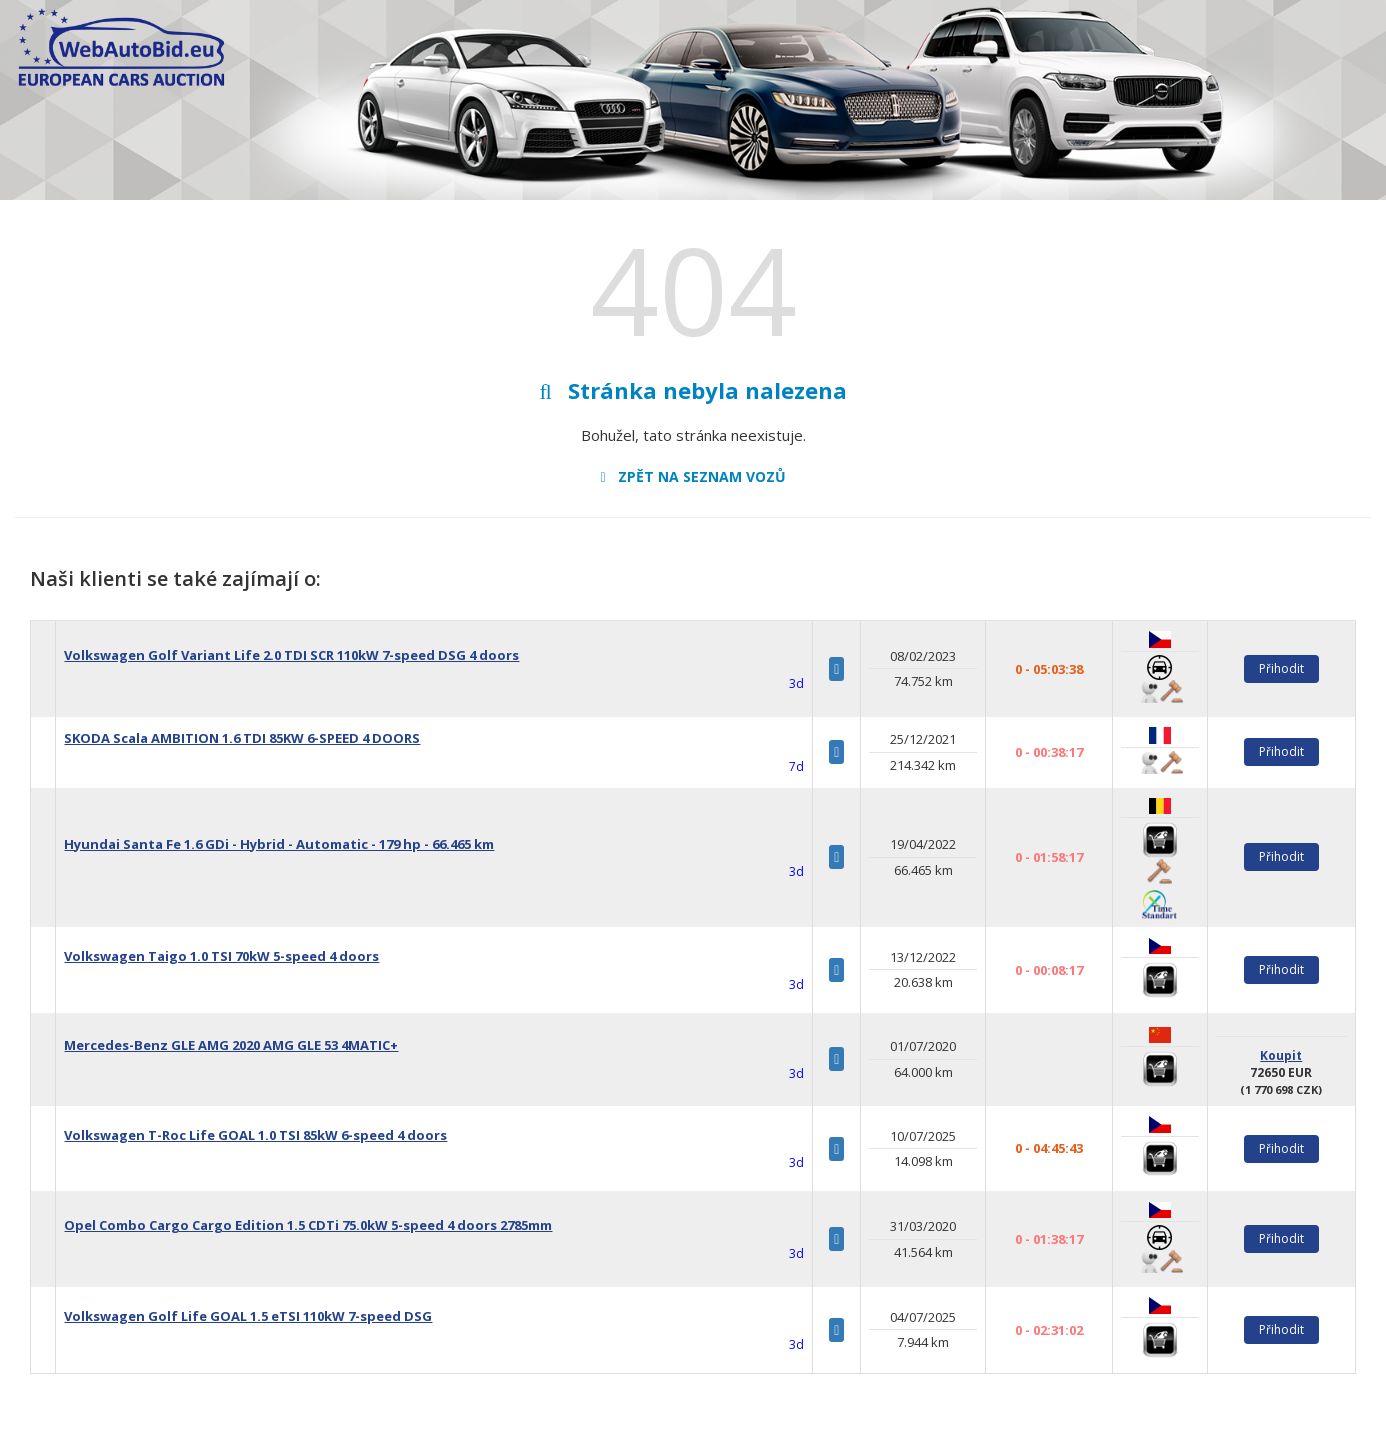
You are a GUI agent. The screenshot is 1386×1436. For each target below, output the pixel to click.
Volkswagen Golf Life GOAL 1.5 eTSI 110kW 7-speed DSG (248, 1316)
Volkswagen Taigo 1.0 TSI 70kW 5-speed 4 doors (221, 956)
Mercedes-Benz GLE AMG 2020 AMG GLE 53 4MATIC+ (231, 1045)
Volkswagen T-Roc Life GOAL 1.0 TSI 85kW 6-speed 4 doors (255, 1135)
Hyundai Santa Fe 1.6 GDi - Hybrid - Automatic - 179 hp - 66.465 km (279, 844)
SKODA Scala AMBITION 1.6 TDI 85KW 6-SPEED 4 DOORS (242, 738)
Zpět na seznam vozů (692, 476)
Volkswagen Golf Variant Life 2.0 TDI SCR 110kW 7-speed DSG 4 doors (291, 655)
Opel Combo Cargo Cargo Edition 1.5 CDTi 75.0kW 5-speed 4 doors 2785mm (308, 1225)
